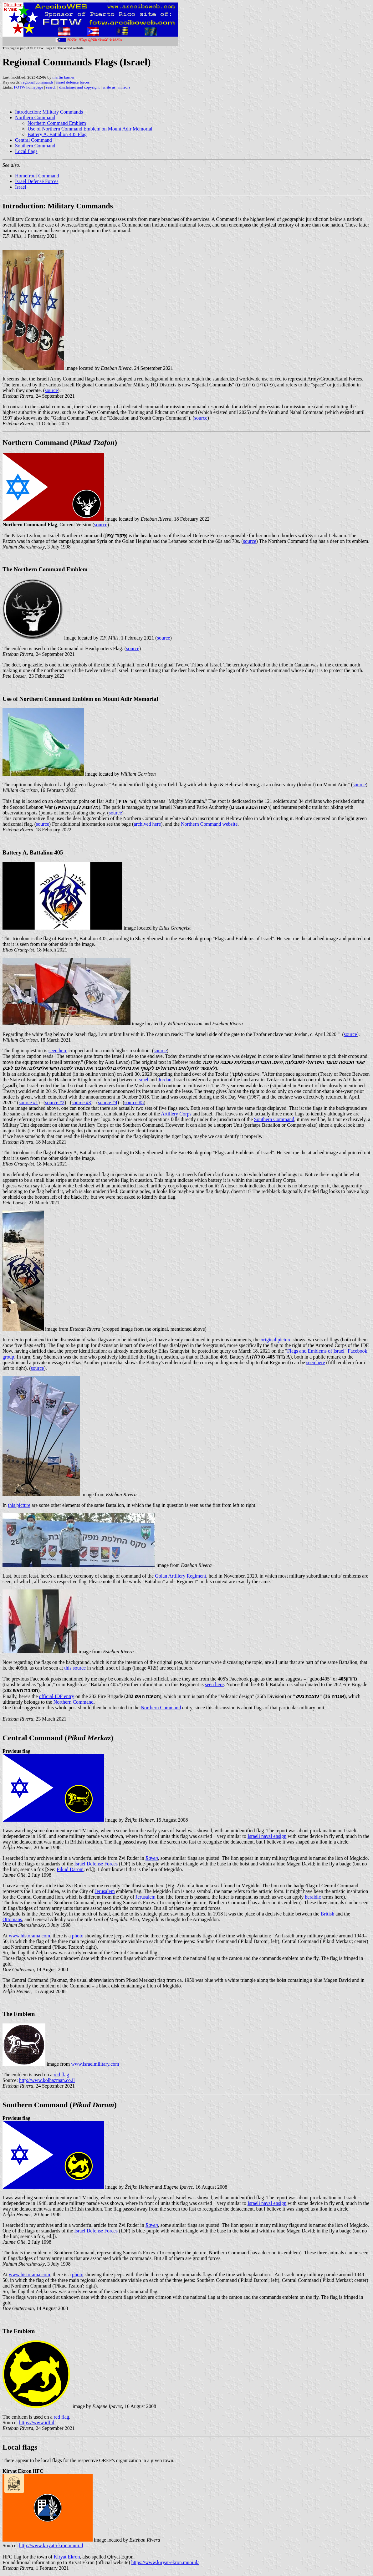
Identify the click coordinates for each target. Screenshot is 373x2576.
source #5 (134, 1102)
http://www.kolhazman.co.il (47, 2080)
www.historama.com (29, 1935)
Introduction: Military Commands (49, 112)
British (328, 1913)
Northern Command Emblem (57, 123)
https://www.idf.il (36, 2422)
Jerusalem (105, 1891)
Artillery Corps (176, 1113)
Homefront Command (37, 175)
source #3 (81, 1102)
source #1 (28, 1102)
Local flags (26, 151)
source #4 (107, 1102)
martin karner (63, 77)
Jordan (164, 1079)
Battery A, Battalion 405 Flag (57, 134)
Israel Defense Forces (37, 181)
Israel (20, 187)
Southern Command (35, 145)
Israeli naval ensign (267, 1836)
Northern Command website (209, 824)
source (51, 390)
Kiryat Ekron (67, 2556)
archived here (147, 824)
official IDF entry (56, 1696)
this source (75, 1668)
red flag (61, 2074)
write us (109, 87)
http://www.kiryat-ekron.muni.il (51, 2545)
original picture (276, 1339)
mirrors (124, 87)
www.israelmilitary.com (95, 2064)
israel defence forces (73, 82)
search (51, 87)
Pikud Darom (70, 1869)
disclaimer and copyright (79, 87)
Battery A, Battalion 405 (33, 852)
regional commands (37, 82)
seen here (58, 1050)
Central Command (33, 140)
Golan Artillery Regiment (180, 1576)
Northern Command (35, 117)
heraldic (313, 1897)
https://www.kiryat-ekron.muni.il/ (165, 2562)
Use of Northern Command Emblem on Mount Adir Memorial (90, 128)
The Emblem (19, 2014)
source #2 (54, 1102)
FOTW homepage (28, 87)
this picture (19, 1505)
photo (77, 1935)
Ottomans (12, 1919)
